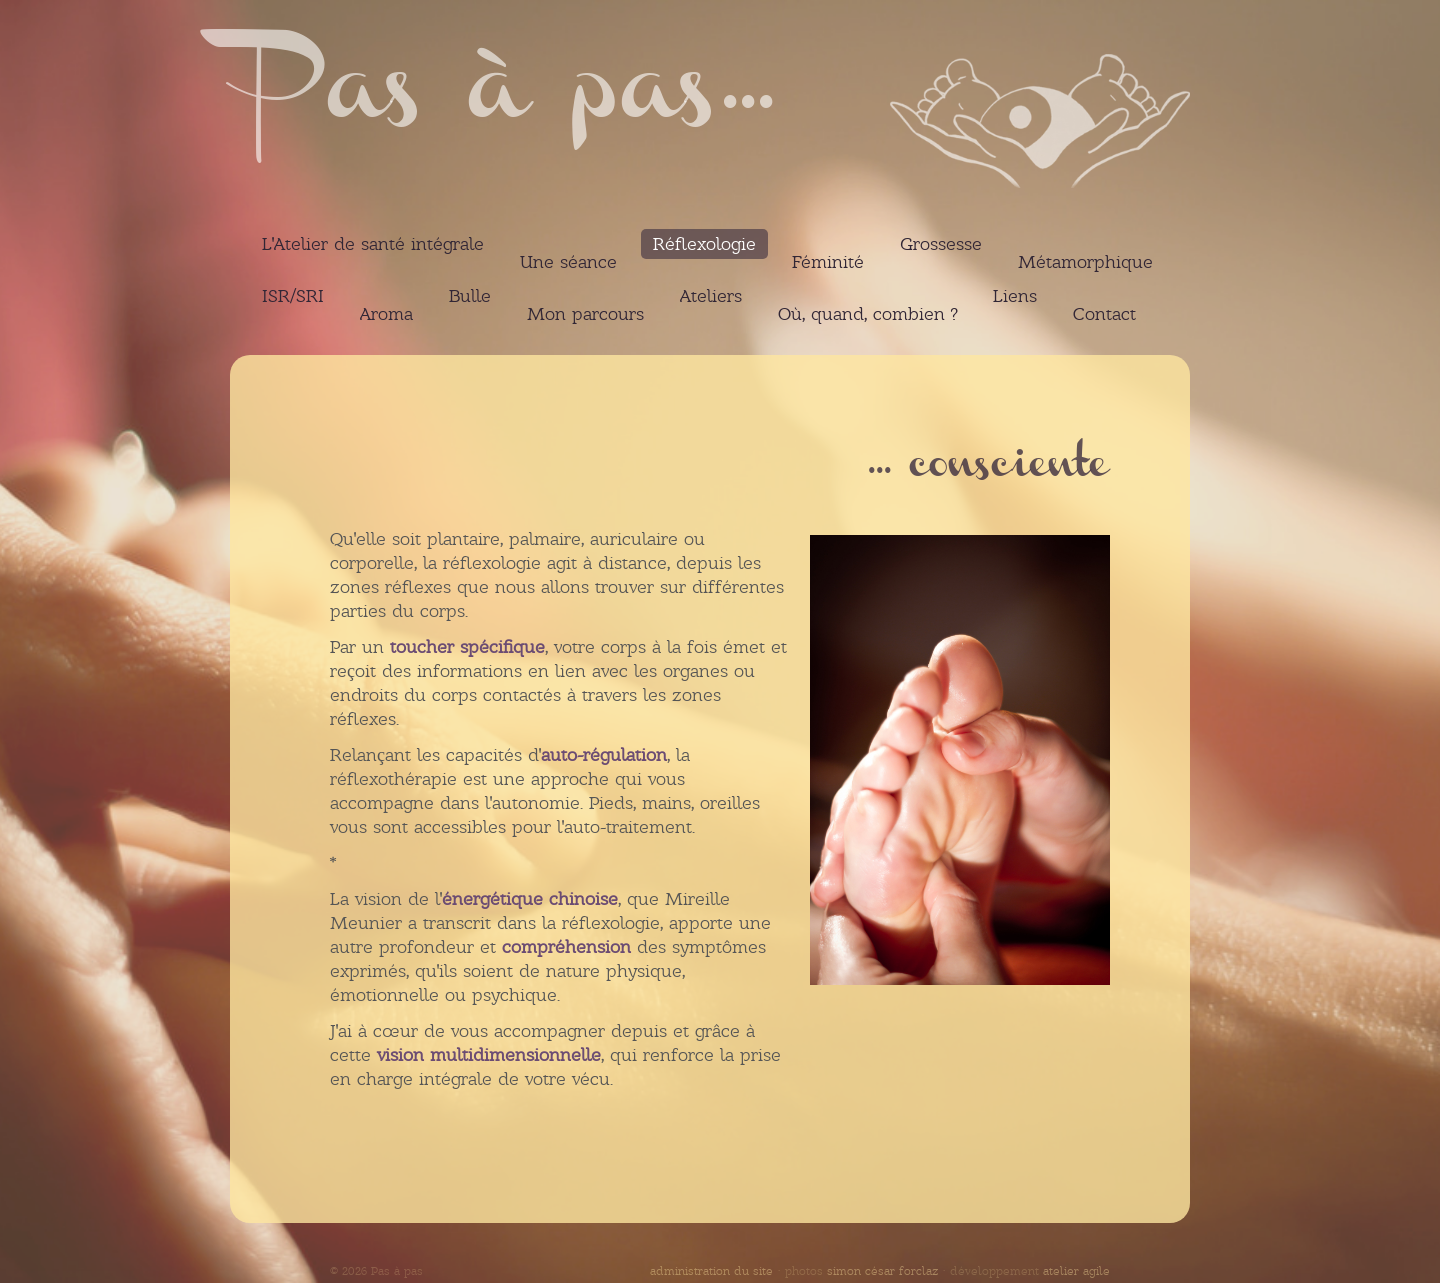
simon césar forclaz (882, 1271)
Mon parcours (585, 314)
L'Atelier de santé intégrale (373, 244)
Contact (1104, 314)
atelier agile (1076, 1271)
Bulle (470, 296)
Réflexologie (704, 244)
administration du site (711, 1271)
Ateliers (711, 296)
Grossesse (941, 244)
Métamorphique (1085, 262)
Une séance (568, 262)
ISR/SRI (293, 296)
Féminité (828, 262)
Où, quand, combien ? (867, 314)
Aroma (386, 314)
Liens (1015, 296)
